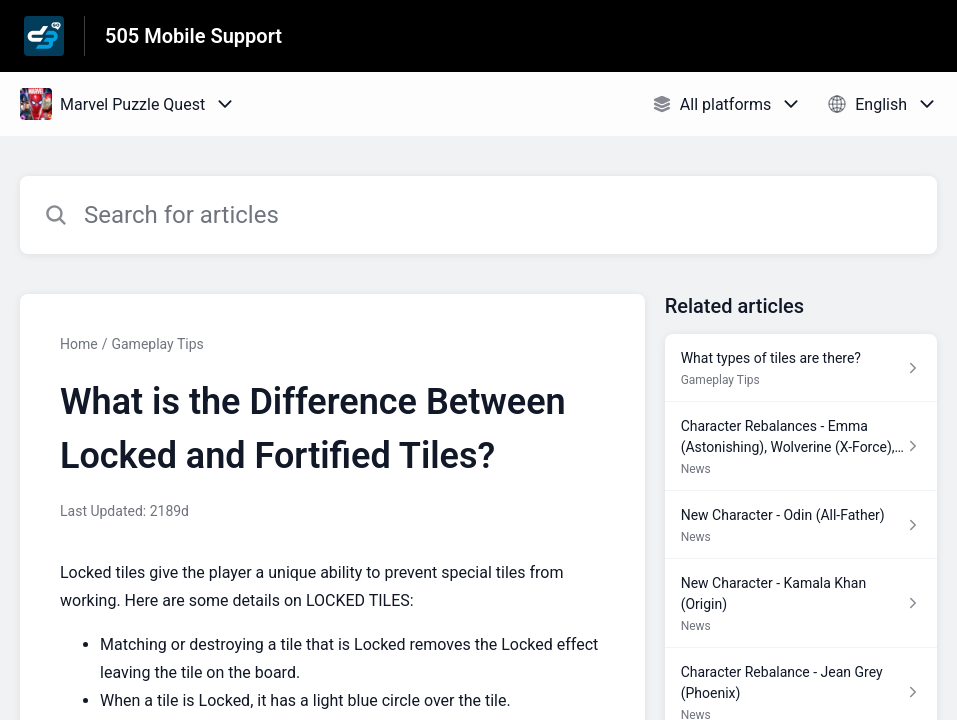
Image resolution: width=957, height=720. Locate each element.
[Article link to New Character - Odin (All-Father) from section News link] (801, 525)
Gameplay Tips (157, 344)
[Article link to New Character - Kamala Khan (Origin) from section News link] (801, 603)
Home (79, 344)
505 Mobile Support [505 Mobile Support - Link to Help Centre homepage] (193, 36)
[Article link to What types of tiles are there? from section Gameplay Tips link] (801, 368)
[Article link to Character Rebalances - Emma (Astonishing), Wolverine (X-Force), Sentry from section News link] (801, 446)
